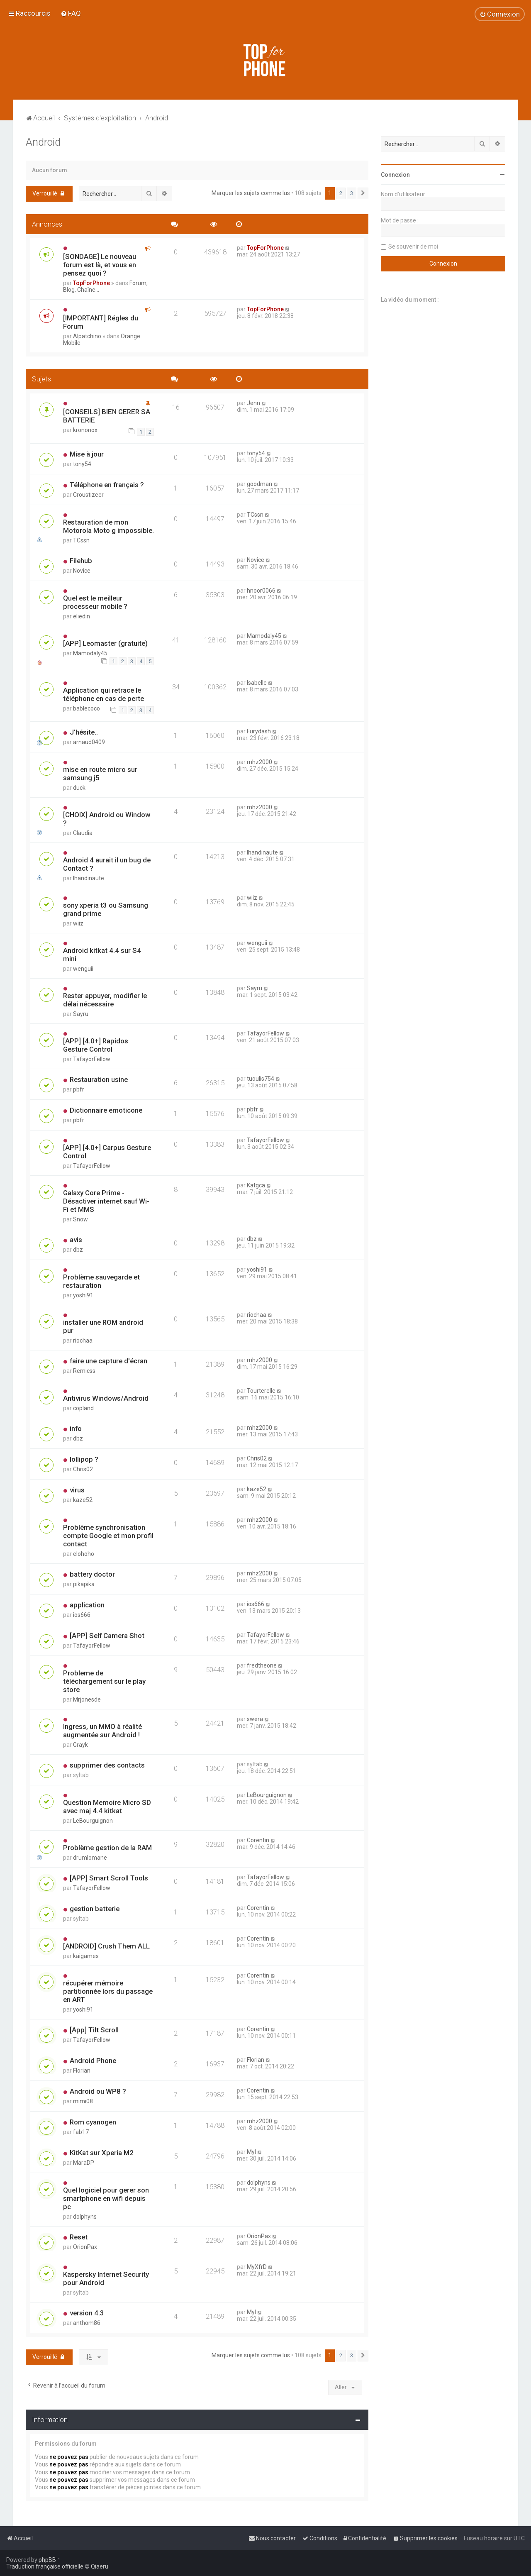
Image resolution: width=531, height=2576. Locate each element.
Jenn (253, 403)
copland (83, 1408)
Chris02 (83, 1469)
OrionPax (85, 2247)
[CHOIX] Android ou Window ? (106, 819)
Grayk (80, 1744)
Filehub (81, 561)
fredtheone (262, 1665)
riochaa (83, 1340)
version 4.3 (87, 2313)
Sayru (80, 1014)
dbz (78, 1249)
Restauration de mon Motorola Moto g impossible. (108, 526)
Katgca (256, 1185)
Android (43, 142)
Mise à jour (87, 454)
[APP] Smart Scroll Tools (109, 1878)
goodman (259, 484)
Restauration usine (99, 1079)
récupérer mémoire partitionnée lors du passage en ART (108, 1991)
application (87, 1605)
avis (76, 1240)
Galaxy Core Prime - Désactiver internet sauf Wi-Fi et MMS (106, 1201)
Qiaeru (99, 2566)
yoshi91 (83, 1295)
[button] (363, 193)
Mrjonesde (87, 1699)
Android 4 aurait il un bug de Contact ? (107, 864)
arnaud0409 (89, 742)
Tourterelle (261, 1390)
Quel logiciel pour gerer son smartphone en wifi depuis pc (106, 2198)
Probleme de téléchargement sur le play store (104, 1681)
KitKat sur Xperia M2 (102, 2153)
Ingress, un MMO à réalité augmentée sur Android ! (102, 1730)
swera (255, 1719)
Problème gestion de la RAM (107, 1847)
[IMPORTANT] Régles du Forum (100, 322)
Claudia (83, 833)
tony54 (82, 464)
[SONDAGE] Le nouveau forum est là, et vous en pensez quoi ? (99, 264)
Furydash (259, 731)
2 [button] (340, 193)
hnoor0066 (261, 590)
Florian (81, 2070)
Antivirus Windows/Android (106, 1398)
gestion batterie (94, 1909)
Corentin (258, 1840)
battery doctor (92, 1574)
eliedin (81, 616)
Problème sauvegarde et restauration (101, 1281)
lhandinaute (88, 878)
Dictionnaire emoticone (106, 1110)
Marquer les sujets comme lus (251, 193)
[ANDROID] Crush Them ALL (106, 1946)
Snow (80, 1219)
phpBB (47, 2559)
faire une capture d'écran (108, 1361)
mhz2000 (259, 762)
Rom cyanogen (93, 2122)
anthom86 (86, 2323)
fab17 (81, 2132)
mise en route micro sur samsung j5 (100, 773)
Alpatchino (87, 336)
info (76, 1428)
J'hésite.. (84, 732)
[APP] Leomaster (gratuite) (105, 643)
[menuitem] (70, 13)
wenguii (83, 968)
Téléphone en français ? (107, 485)
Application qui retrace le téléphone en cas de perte (103, 694)
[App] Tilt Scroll (94, 2030)
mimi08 (83, 2101)
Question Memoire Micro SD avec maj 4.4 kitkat (107, 1806)
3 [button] (351, 193)
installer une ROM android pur (103, 1326)
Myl (251, 2152)
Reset (79, 2237)
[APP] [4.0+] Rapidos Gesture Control (95, 1045)
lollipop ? (84, 1459)
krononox (85, 430)
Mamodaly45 (90, 653)
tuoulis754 (260, 1078)
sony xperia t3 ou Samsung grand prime (105, 909)
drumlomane (90, 1857)
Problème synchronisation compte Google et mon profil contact (108, 1535)
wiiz (78, 923)
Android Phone (93, 2060)
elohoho (83, 1553)
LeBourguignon (93, 1820)
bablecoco (86, 708)
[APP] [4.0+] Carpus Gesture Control (107, 1151)
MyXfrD (257, 2266)
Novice (81, 570)
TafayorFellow (91, 1059)
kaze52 (83, 1500)
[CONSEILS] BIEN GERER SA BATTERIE (106, 416)
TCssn (81, 540)
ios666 (81, 1615)
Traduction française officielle (44, 2566)
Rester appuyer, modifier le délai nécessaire (105, 999)
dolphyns (85, 2216)
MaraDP (83, 2162)
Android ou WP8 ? (98, 2091)
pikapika (84, 1584)
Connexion (395, 174)
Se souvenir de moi (413, 246)
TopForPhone (91, 283)
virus (77, 1490)
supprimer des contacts (107, 1765)
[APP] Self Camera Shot (107, 1635)
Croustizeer (88, 494)
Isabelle (257, 682)
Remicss (84, 1370)
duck (79, 787)
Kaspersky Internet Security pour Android (106, 2278)
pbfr (78, 1089)
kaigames (86, 1956)
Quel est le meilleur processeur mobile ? (95, 602)
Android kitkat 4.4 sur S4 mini (102, 954)
